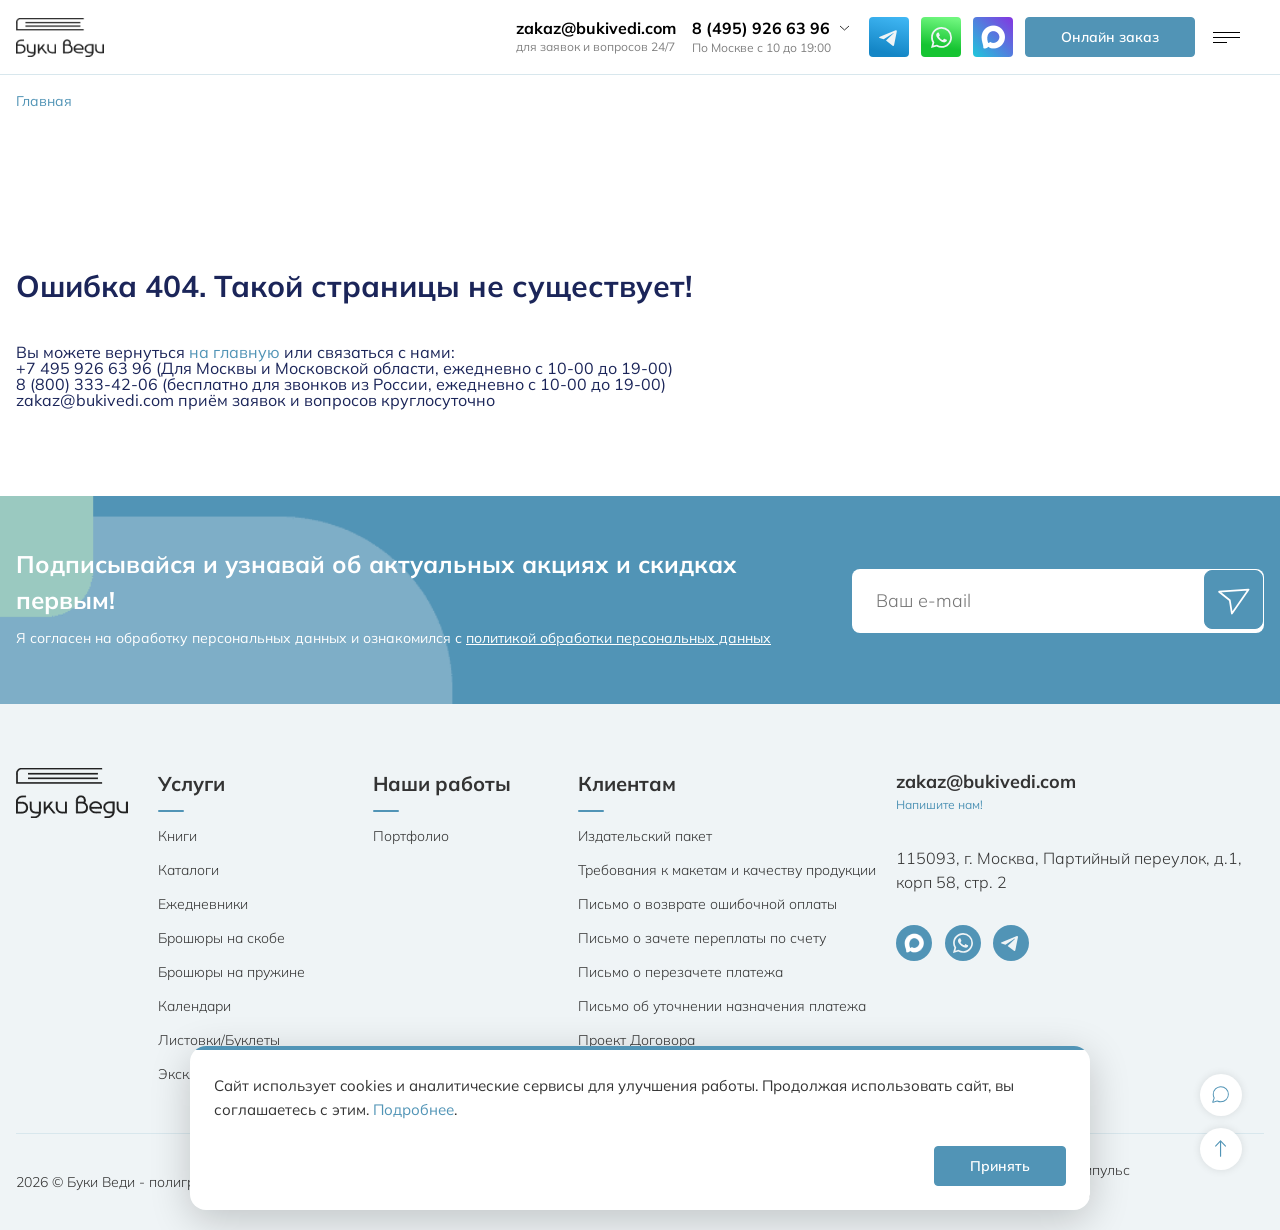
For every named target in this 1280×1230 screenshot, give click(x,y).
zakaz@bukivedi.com (596, 28)
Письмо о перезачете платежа (680, 972)
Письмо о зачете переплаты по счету (702, 938)
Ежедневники (203, 904)
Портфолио (411, 836)
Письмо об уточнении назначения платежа (722, 1006)
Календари (194, 1006)
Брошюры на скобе (221, 938)
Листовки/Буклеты (219, 1040)
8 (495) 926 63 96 (761, 28)
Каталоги (188, 870)
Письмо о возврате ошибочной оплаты (707, 904)
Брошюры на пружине (231, 972)
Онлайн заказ (1110, 37)
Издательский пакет (645, 836)
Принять (1000, 1166)
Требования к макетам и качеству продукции (727, 870)
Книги (177, 836)
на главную (234, 352)
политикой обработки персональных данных (618, 638)
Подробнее (413, 1109)
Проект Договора (636, 1040)
